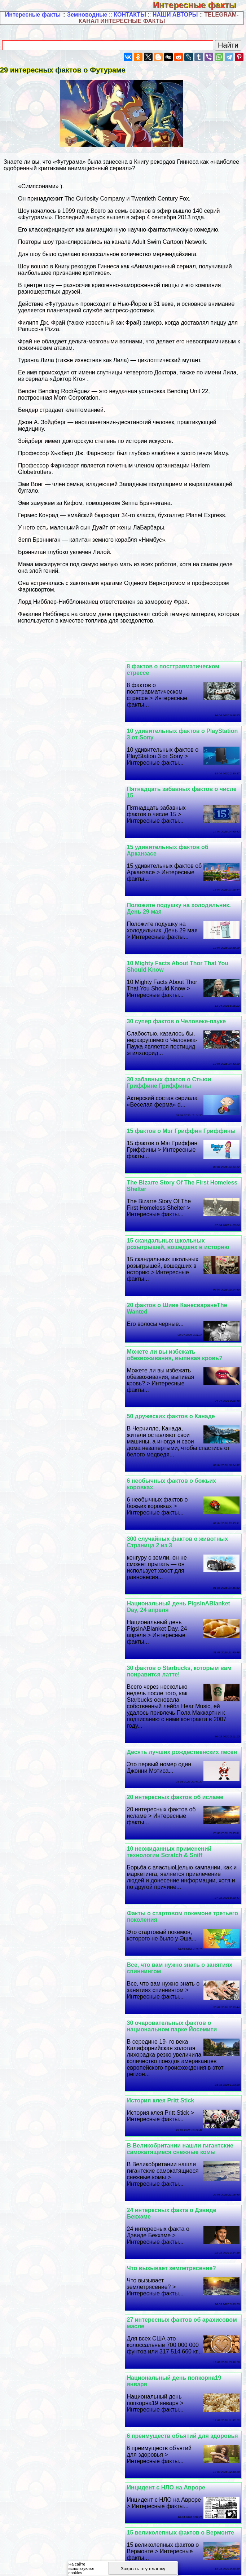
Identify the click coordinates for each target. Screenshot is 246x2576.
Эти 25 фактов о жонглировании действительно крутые (57, 2031)
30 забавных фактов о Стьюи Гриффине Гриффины (171, 902)
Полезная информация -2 (113, 2391)
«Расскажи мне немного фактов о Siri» (66, 1783)
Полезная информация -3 (188, 2391)
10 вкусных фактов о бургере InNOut (63, 2273)
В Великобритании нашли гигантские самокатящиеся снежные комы (64, 1495)
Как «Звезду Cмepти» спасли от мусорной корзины (56, 1960)
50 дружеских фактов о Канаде (173, 1079)
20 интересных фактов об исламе (59, 1286)
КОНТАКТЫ (130, 15)
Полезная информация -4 (38, 2398)
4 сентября (161, 217)
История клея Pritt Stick (44, 1447)
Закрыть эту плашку (143, 2568)
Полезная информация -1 (38, 2391)
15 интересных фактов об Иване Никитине (121, 2532)
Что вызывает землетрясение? (55, 1557)
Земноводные (87, 15)
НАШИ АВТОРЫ (175, 15)
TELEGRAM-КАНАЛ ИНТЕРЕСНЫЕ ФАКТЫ (159, 18)
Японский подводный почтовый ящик (183, 2209)
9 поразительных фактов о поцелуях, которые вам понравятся (65, 1824)
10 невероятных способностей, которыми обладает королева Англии (183, 2276)
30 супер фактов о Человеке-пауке (60, 841)
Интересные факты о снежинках (175, 2092)
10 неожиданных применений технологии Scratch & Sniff (171, 1341)
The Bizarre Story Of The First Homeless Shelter (170, 953)
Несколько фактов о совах (49, 1912)
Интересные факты (199, 5)
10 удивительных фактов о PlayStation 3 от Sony (50, 669)
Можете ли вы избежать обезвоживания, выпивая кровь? (58, 1018)
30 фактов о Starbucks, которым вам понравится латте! (63, 1205)
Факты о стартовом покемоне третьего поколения (53, 1341)
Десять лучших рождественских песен (184, 1286)
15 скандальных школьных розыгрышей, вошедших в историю (62, 953)
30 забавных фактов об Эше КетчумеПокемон (51, 2212)
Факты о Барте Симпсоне (165, 2028)
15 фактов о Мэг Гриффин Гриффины (65, 899)
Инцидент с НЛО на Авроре (168, 1731)
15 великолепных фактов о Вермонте (64, 1731)
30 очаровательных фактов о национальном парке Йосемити (174, 1450)
